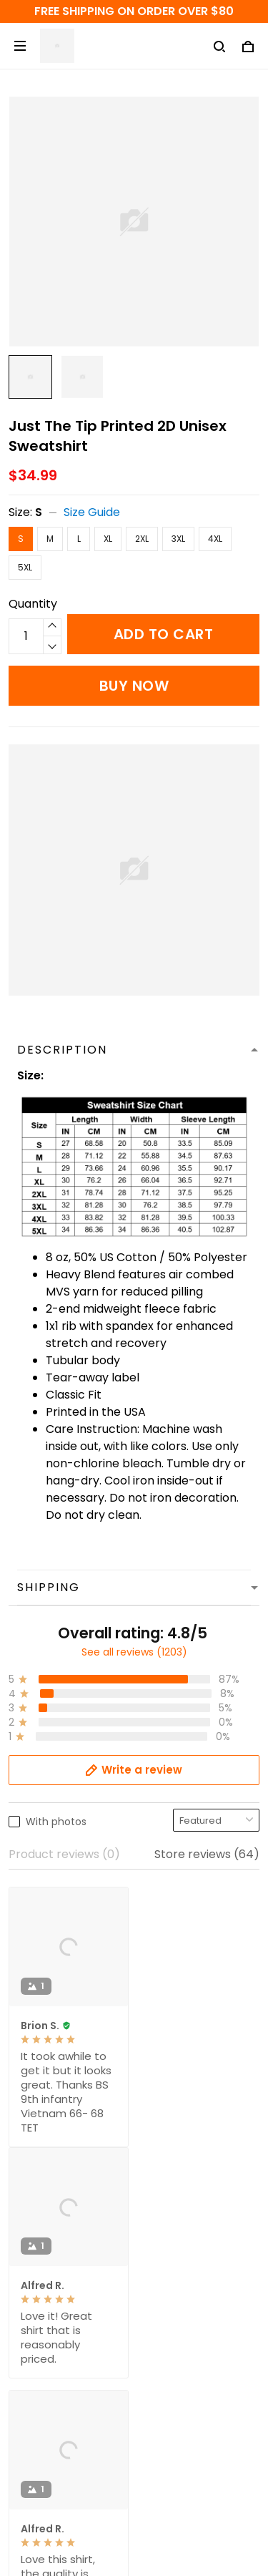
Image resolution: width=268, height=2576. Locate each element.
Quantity (33, 604)
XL (108, 539)
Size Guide (92, 512)
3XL (178, 539)
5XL (25, 567)
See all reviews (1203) (134, 1652)
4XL (215, 539)
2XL (142, 539)
